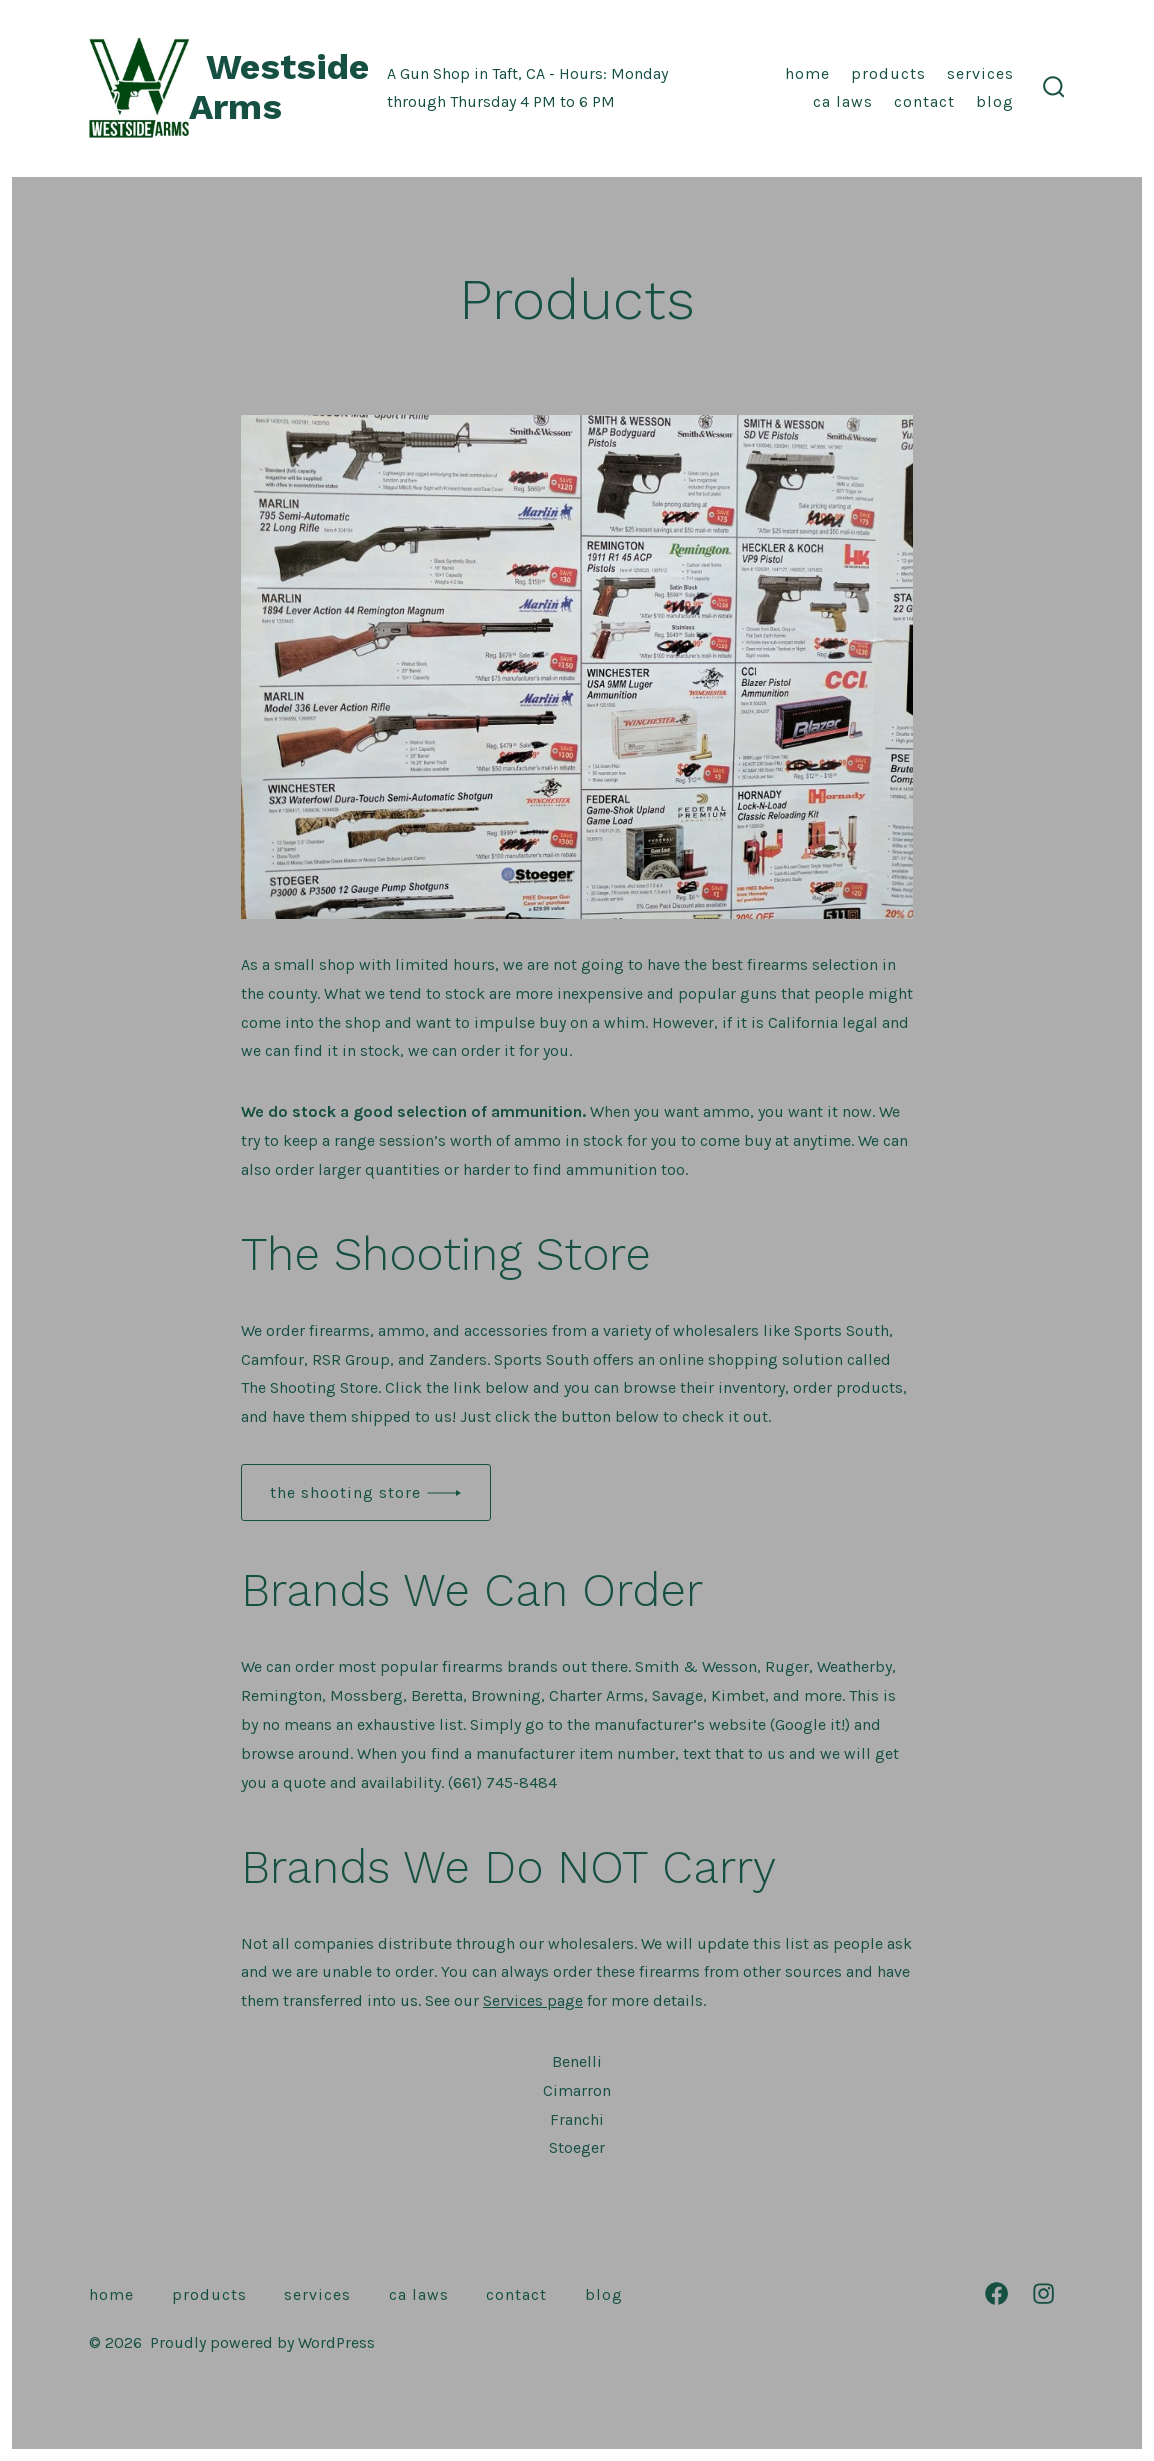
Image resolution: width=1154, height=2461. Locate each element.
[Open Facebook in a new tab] (996, 2293)
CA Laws (843, 101)
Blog (995, 101)
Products (888, 73)
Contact (924, 101)
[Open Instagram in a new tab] (1043, 2293)
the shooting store (345, 1492)
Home (807, 73)
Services (980, 73)
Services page (533, 2000)
